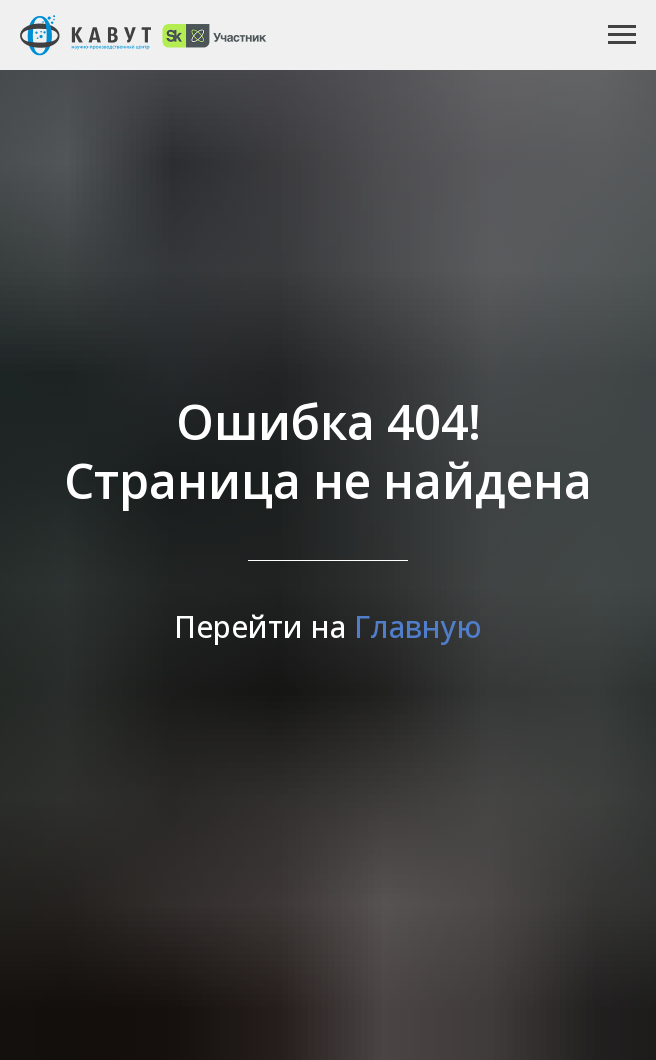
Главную (418, 626)
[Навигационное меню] (622, 35)
